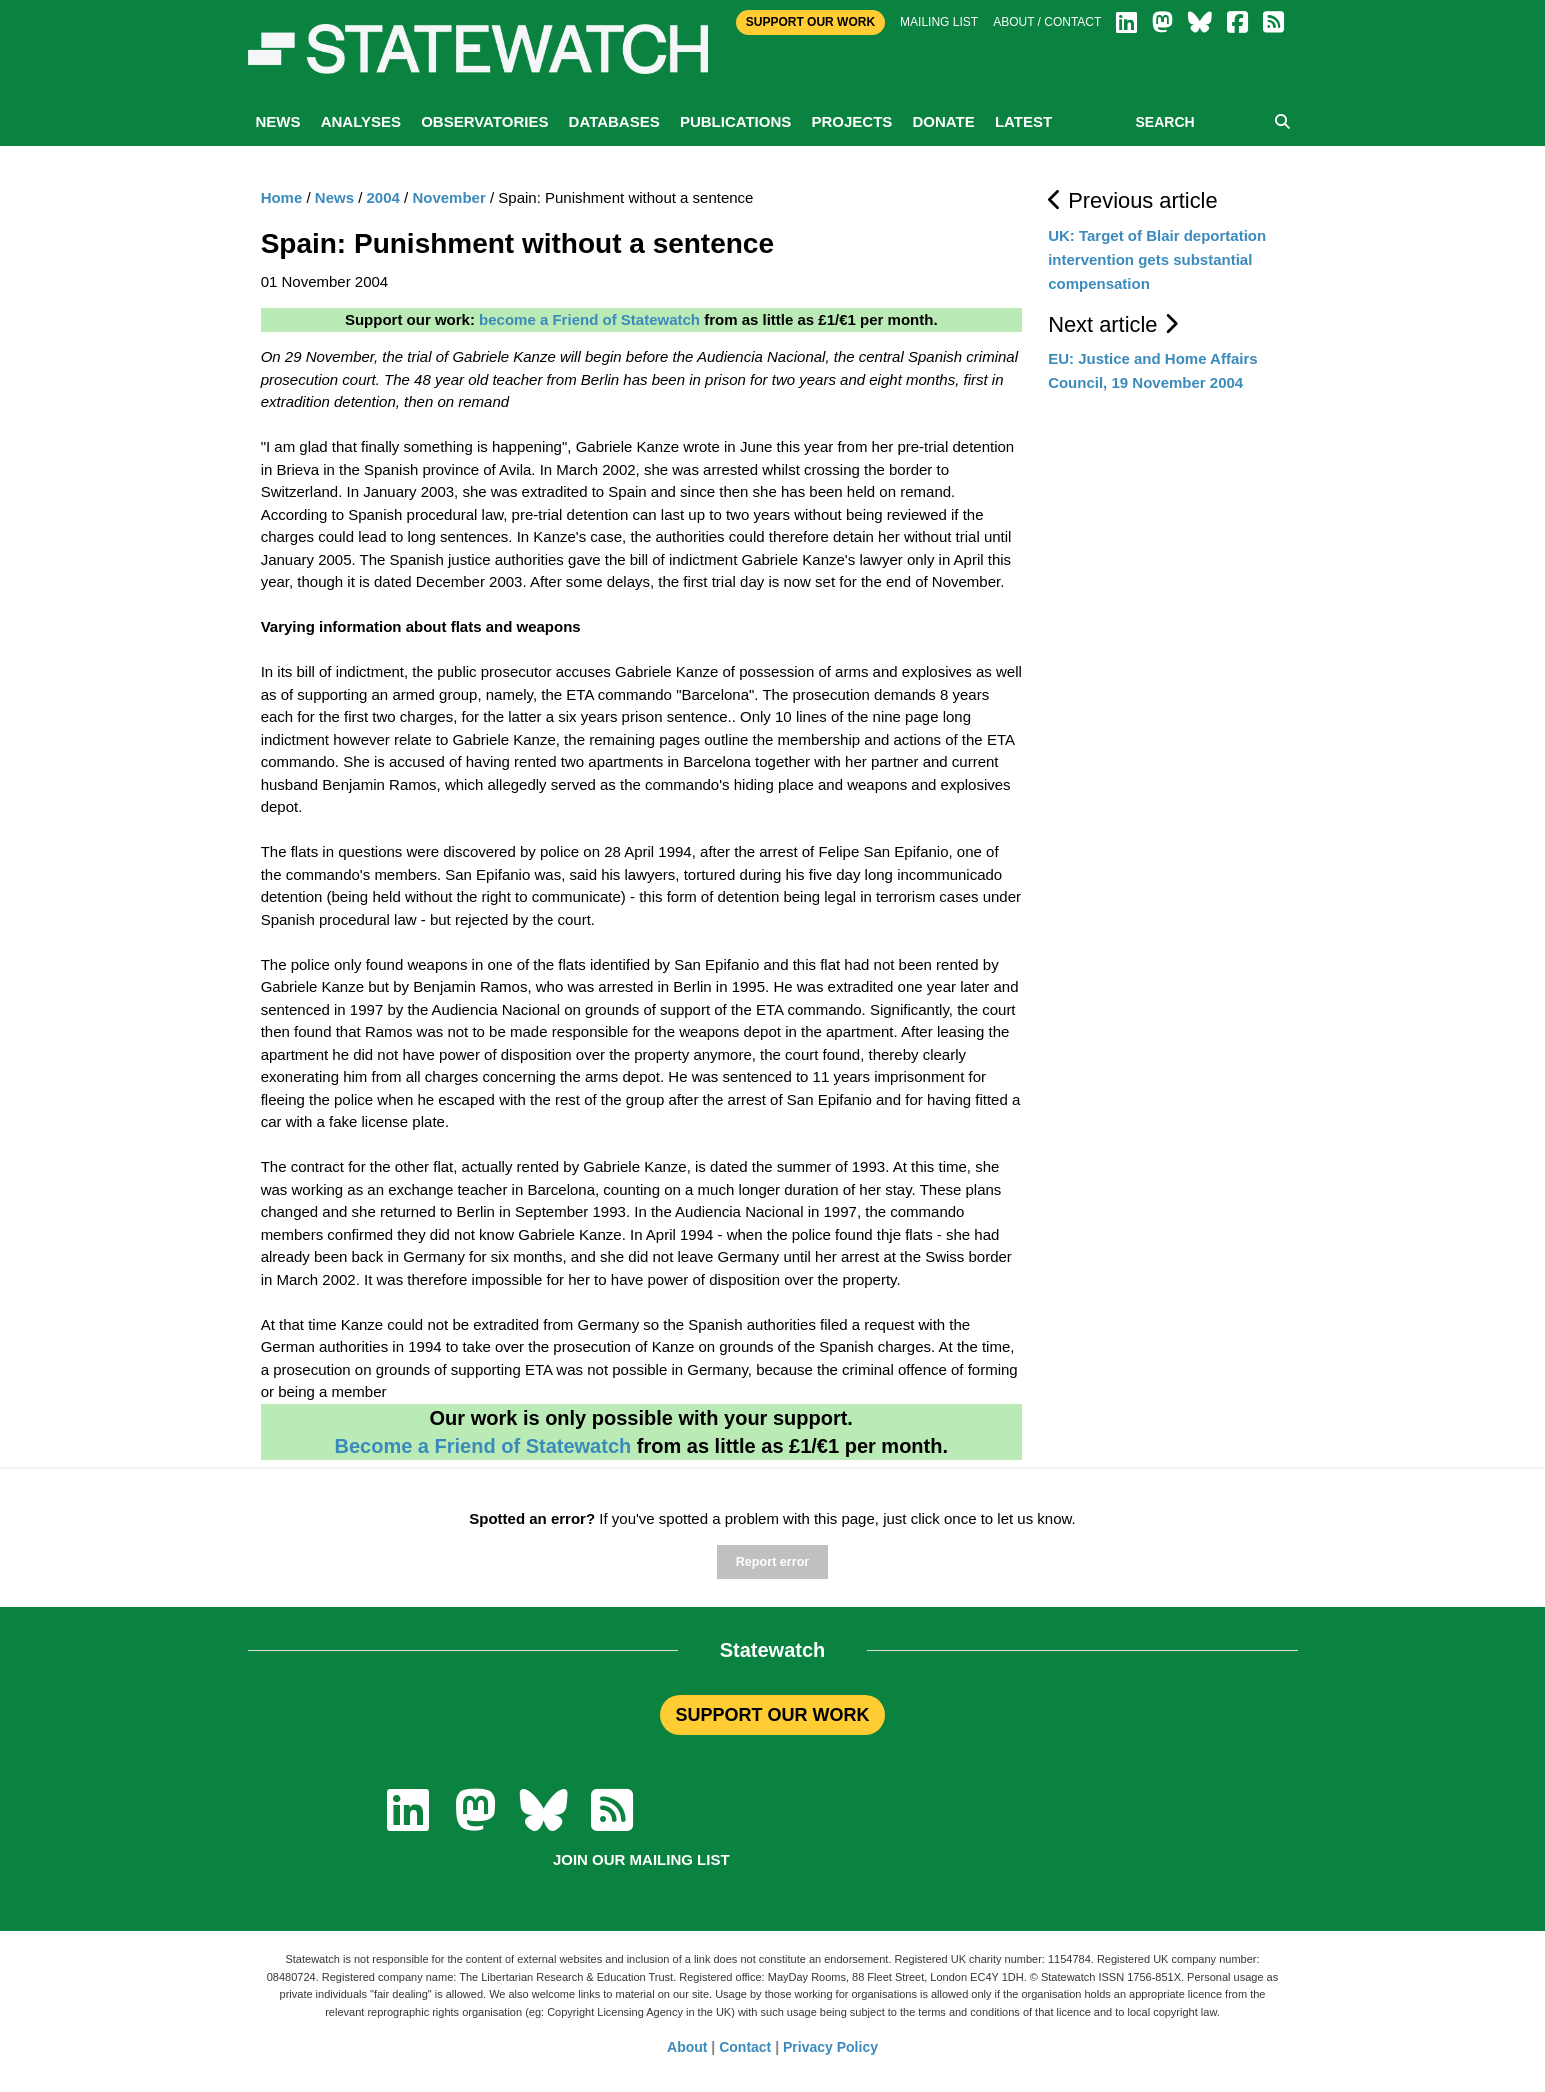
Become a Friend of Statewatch (482, 1446)
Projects (851, 121)
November (448, 197)
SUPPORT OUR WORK (772, 1715)
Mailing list (939, 22)
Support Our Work (810, 22)
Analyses (361, 121)
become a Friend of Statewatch (589, 319)
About (687, 2047)
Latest (1023, 121)
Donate (943, 121)
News (278, 121)
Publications (735, 121)
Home (282, 197)
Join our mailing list (641, 1859)
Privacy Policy (830, 2047)
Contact (745, 2047)
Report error (772, 1562)
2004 (383, 197)
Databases (614, 121)
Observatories (484, 121)
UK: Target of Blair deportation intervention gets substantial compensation (1157, 259)
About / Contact (1047, 22)
